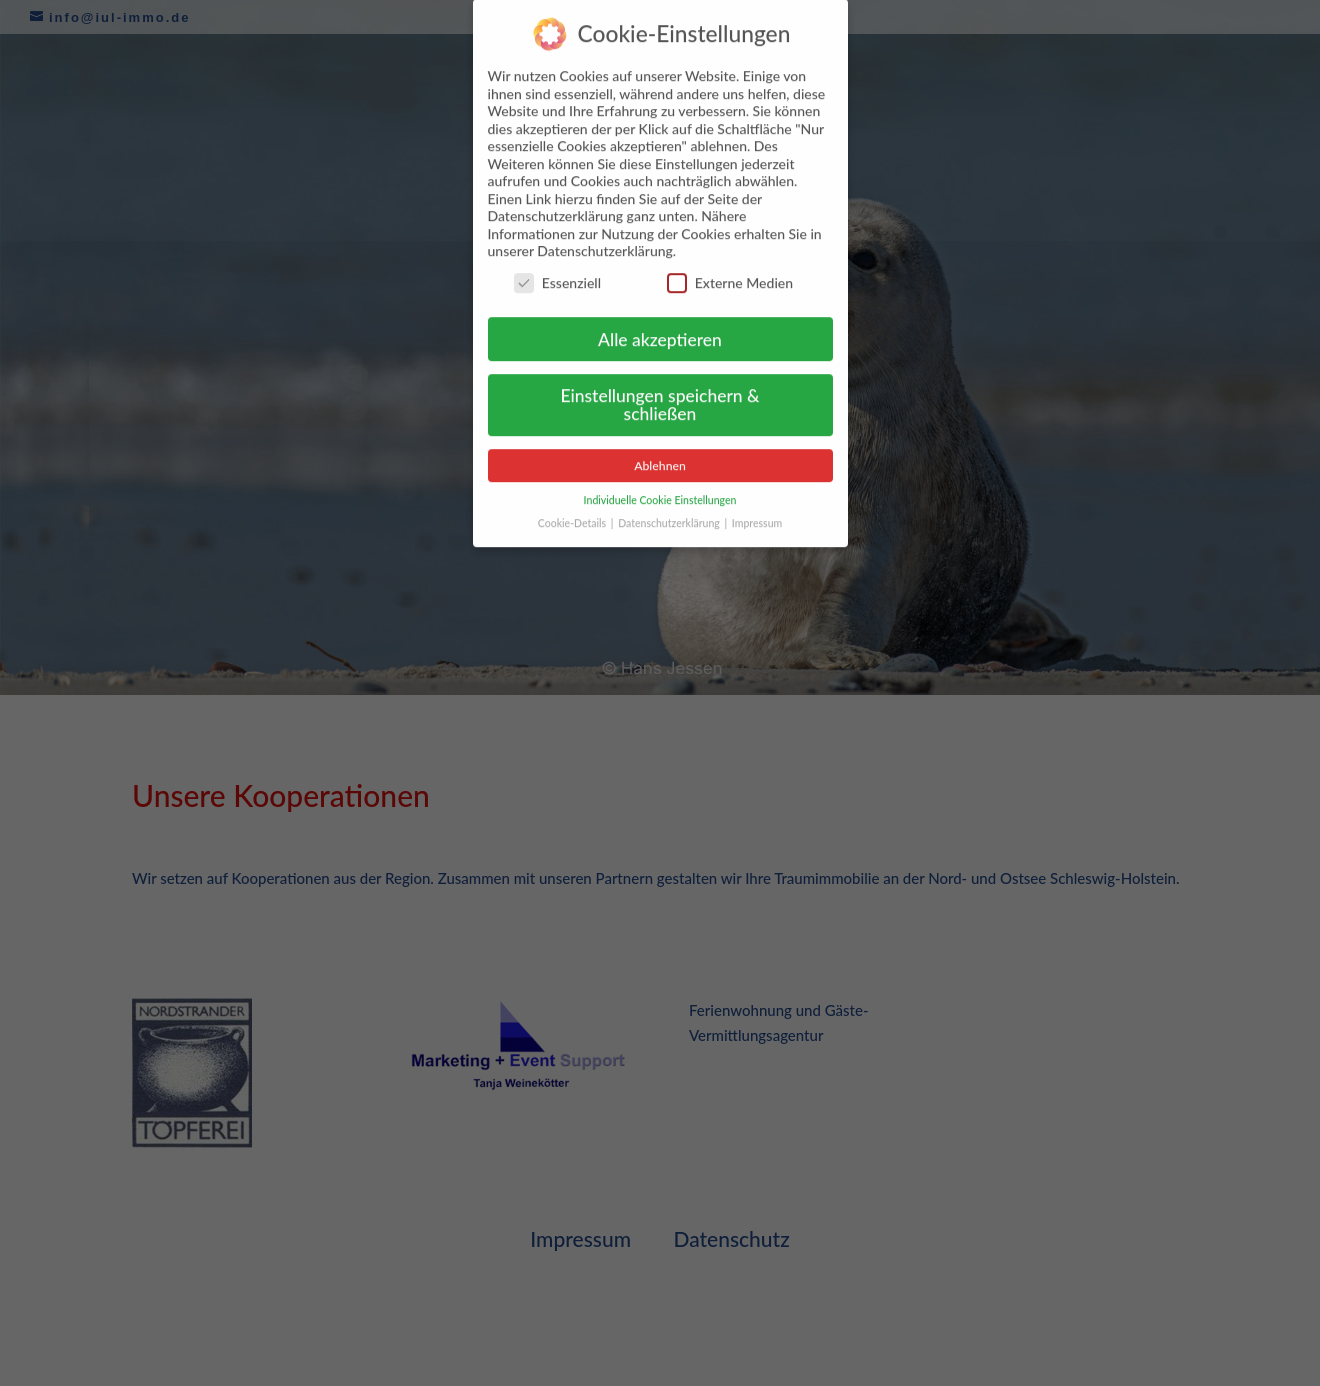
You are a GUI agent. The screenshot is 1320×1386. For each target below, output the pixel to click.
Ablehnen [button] (660, 452)
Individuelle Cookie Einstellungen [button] (660, 487)
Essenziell (557, 269)
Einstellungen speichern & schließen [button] (659, 392)
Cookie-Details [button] (573, 510)
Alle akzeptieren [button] (660, 326)
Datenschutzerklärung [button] (670, 510)
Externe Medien (730, 269)
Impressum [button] (757, 510)
